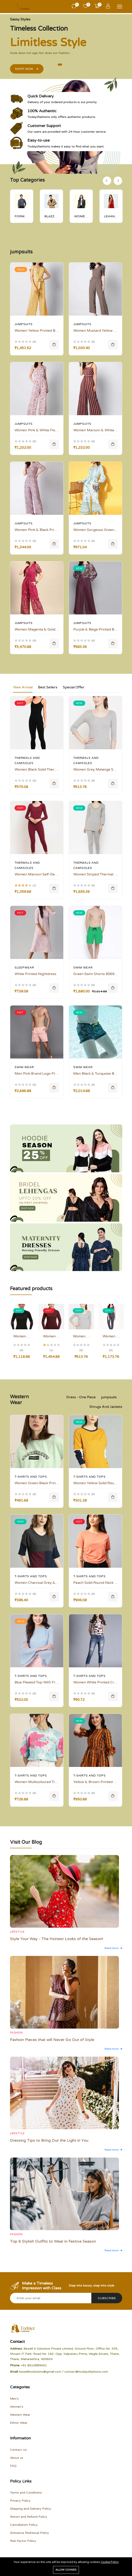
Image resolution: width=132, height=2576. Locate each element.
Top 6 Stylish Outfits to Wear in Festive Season (53, 2241)
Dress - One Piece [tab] (81, 1397)
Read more (113, 1948)
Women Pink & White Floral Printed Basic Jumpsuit (56, 430)
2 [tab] (66, 65)
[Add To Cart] (54, 345)
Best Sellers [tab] (47, 687)
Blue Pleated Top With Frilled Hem (43, 1682)
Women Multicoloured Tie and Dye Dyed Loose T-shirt (59, 1782)
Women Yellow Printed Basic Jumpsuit (46, 330)
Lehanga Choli (117, 216)
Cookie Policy (110, 2562)
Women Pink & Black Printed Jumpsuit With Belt (54, 530)
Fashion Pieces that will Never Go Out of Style (52, 2039)
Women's (82, 216)
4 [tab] (76, 65)
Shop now (26, 73)
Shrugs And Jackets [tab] (105, 1407)
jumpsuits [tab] (109, 1397)
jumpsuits (24, 324)
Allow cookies (66, 2569)
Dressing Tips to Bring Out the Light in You (49, 2140)
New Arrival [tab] (23, 687)
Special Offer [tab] (73, 687)
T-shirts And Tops (31, 1477)
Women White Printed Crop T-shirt (101, 1682)
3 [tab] (71, 65)
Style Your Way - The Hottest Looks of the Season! (56, 1938)
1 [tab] (60, 65)
